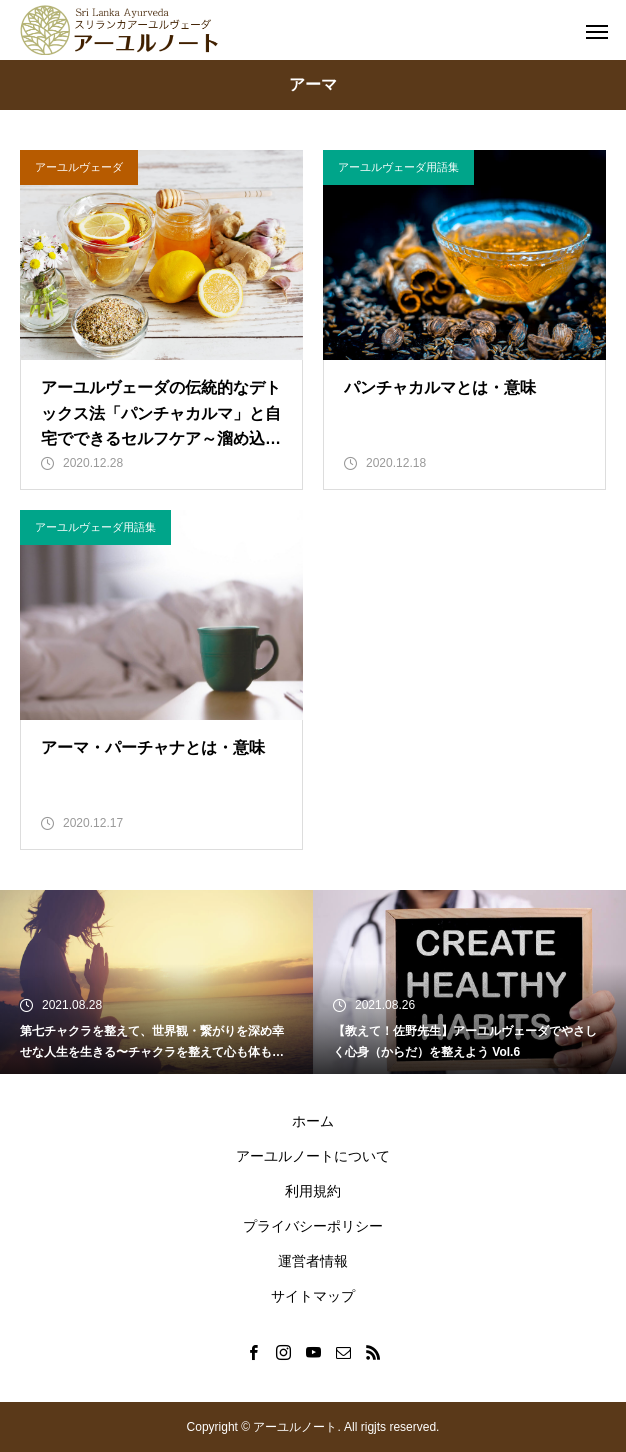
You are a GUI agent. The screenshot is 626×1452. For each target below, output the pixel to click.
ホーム (313, 1121)
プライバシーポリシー (313, 1226)
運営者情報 (313, 1261)
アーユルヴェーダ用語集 (398, 167)
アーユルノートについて (313, 1156)
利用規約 (313, 1191)
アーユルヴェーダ (79, 167)
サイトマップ (313, 1296)
